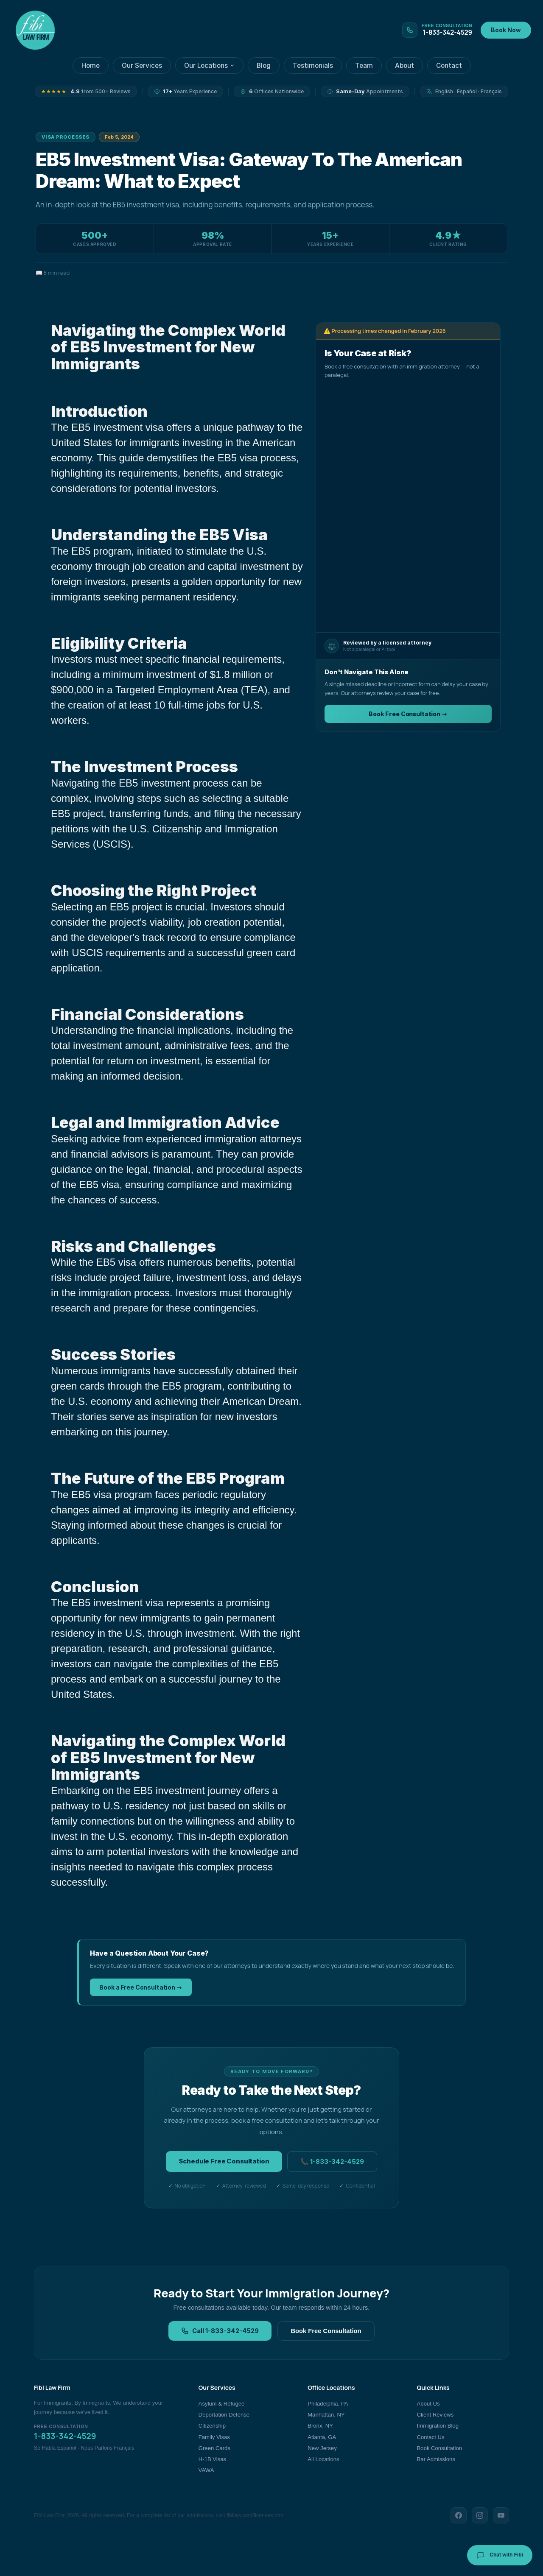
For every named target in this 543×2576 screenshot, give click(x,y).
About (404, 65)
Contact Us (431, 2437)
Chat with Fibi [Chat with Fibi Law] (499, 2555)
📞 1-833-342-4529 (332, 2161)
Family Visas (214, 2437)
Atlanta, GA (322, 2437)
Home (90, 65)
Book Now (506, 30)
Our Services (142, 65)
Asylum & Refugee (222, 2403)
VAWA (206, 2470)
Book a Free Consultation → (140, 1987)
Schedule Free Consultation (224, 2161)
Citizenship (212, 2426)
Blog (264, 65)
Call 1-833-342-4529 (220, 2331)
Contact (449, 65)
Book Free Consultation (326, 2331)
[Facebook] (459, 2515)
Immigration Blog (438, 2426)
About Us (428, 2403)
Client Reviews (435, 2414)
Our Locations (209, 65)
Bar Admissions (436, 2459)
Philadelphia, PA (328, 2403)
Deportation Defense (224, 2414)
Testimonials (313, 65)
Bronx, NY (320, 2426)
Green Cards (214, 2448)
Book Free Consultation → (408, 713)
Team (364, 65)
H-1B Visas (212, 2459)
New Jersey (322, 2448)
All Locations (323, 2459)
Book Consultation (439, 2448)
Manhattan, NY (326, 2414)
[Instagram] (480, 2515)
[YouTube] (501, 2515)
